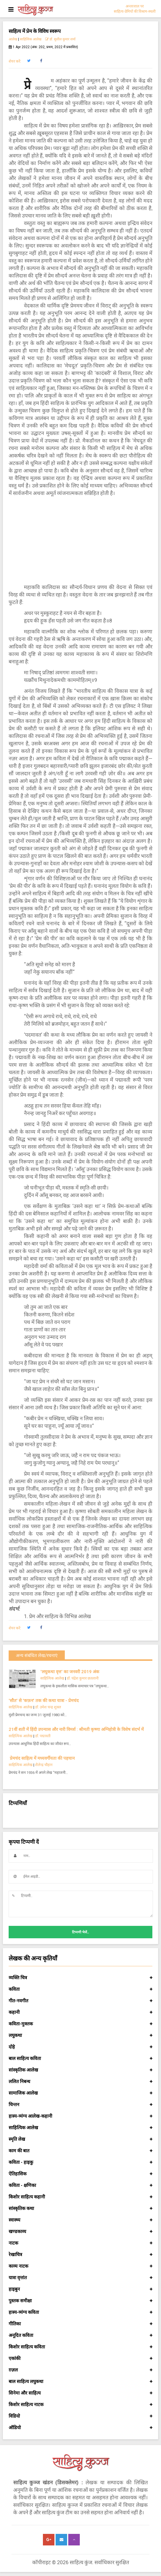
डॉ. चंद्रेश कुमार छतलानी (83, 1678)
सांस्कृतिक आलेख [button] (80, 2070)
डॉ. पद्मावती (42, 1736)
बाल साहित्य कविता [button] (80, 2058)
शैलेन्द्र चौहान (43, 1765)
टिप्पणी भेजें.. (80, 1932)
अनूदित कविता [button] (80, 2335)
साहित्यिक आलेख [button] (80, 2128)
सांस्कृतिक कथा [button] (80, 2208)
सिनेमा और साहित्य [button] (80, 2393)
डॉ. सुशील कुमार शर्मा (60, 39)
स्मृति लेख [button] (80, 2139)
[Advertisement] (80, 540)
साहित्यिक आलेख (30, 39)
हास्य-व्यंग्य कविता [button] (80, 2312)
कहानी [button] (80, 2012)
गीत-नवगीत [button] (80, 2001)
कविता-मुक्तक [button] (80, 2024)
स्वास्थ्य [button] (80, 2220)
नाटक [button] (80, 2243)
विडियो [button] (80, 2416)
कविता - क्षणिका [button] (80, 2185)
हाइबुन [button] (80, 2289)
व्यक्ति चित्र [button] (80, 1978)
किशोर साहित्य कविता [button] (80, 2347)
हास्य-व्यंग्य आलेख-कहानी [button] (80, 2116)
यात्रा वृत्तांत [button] (80, 2278)
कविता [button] (80, 1989)
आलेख (13, 39)
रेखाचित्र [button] (80, 2254)
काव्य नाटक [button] (80, 2266)
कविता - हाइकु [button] (80, 2162)
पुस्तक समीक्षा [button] (80, 2301)
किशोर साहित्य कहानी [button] (80, 2197)
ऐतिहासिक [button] (80, 2174)
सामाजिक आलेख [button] (80, 2093)
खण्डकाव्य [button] (80, 2231)
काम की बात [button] (80, 2151)
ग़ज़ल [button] (80, 2370)
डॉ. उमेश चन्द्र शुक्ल (48, 1707)
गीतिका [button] (80, 2324)
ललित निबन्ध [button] (80, 2081)
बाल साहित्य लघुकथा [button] (80, 2381)
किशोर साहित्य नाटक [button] (80, 2404)
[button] (28, 61)
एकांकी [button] (80, 2358)
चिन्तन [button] (80, 2104)
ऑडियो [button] (80, 2428)
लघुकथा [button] (80, 2035)
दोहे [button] (80, 2047)
